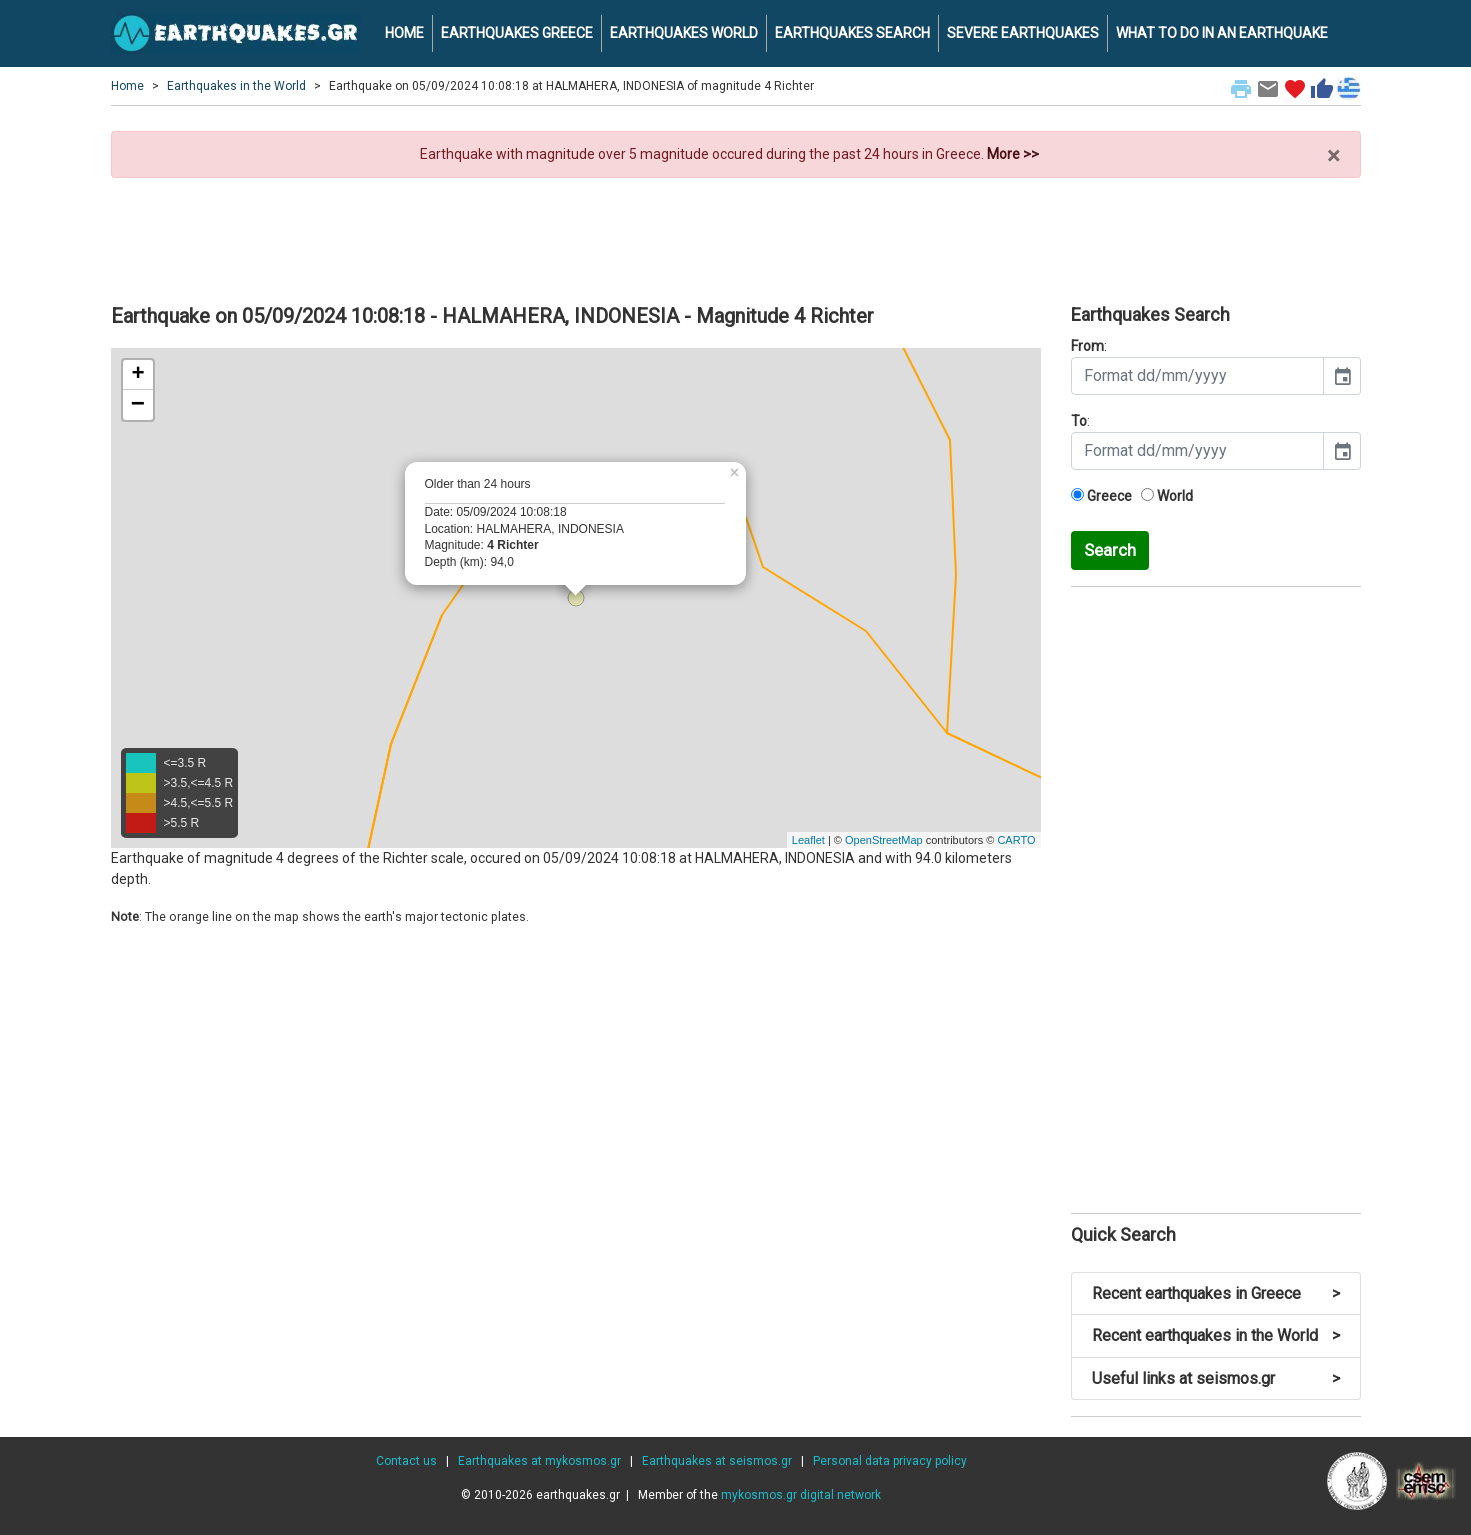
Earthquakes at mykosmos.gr (539, 1461)
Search (1110, 550)
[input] (1197, 376)
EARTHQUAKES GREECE (517, 33)
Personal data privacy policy (890, 1461)
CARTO (1016, 840)
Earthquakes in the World (236, 86)
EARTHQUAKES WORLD (684, 33)
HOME (404, 33)
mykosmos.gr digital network (801, 1495)
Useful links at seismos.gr (1216, 1378)
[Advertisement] (736, 233)
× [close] (1333, 156)
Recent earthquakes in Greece (1216, 1293)
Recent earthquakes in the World (1216, 1335)
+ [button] (137, 375)
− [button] (138, 405)
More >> (1013, 154)
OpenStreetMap (884, 840)
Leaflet (808, 840)
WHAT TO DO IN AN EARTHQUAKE (1222, 33)
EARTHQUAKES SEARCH (852, 33)
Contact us (406, 1461)
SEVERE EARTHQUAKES (1023, 33)
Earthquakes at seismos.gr (717, 1461)
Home (127, 86)
